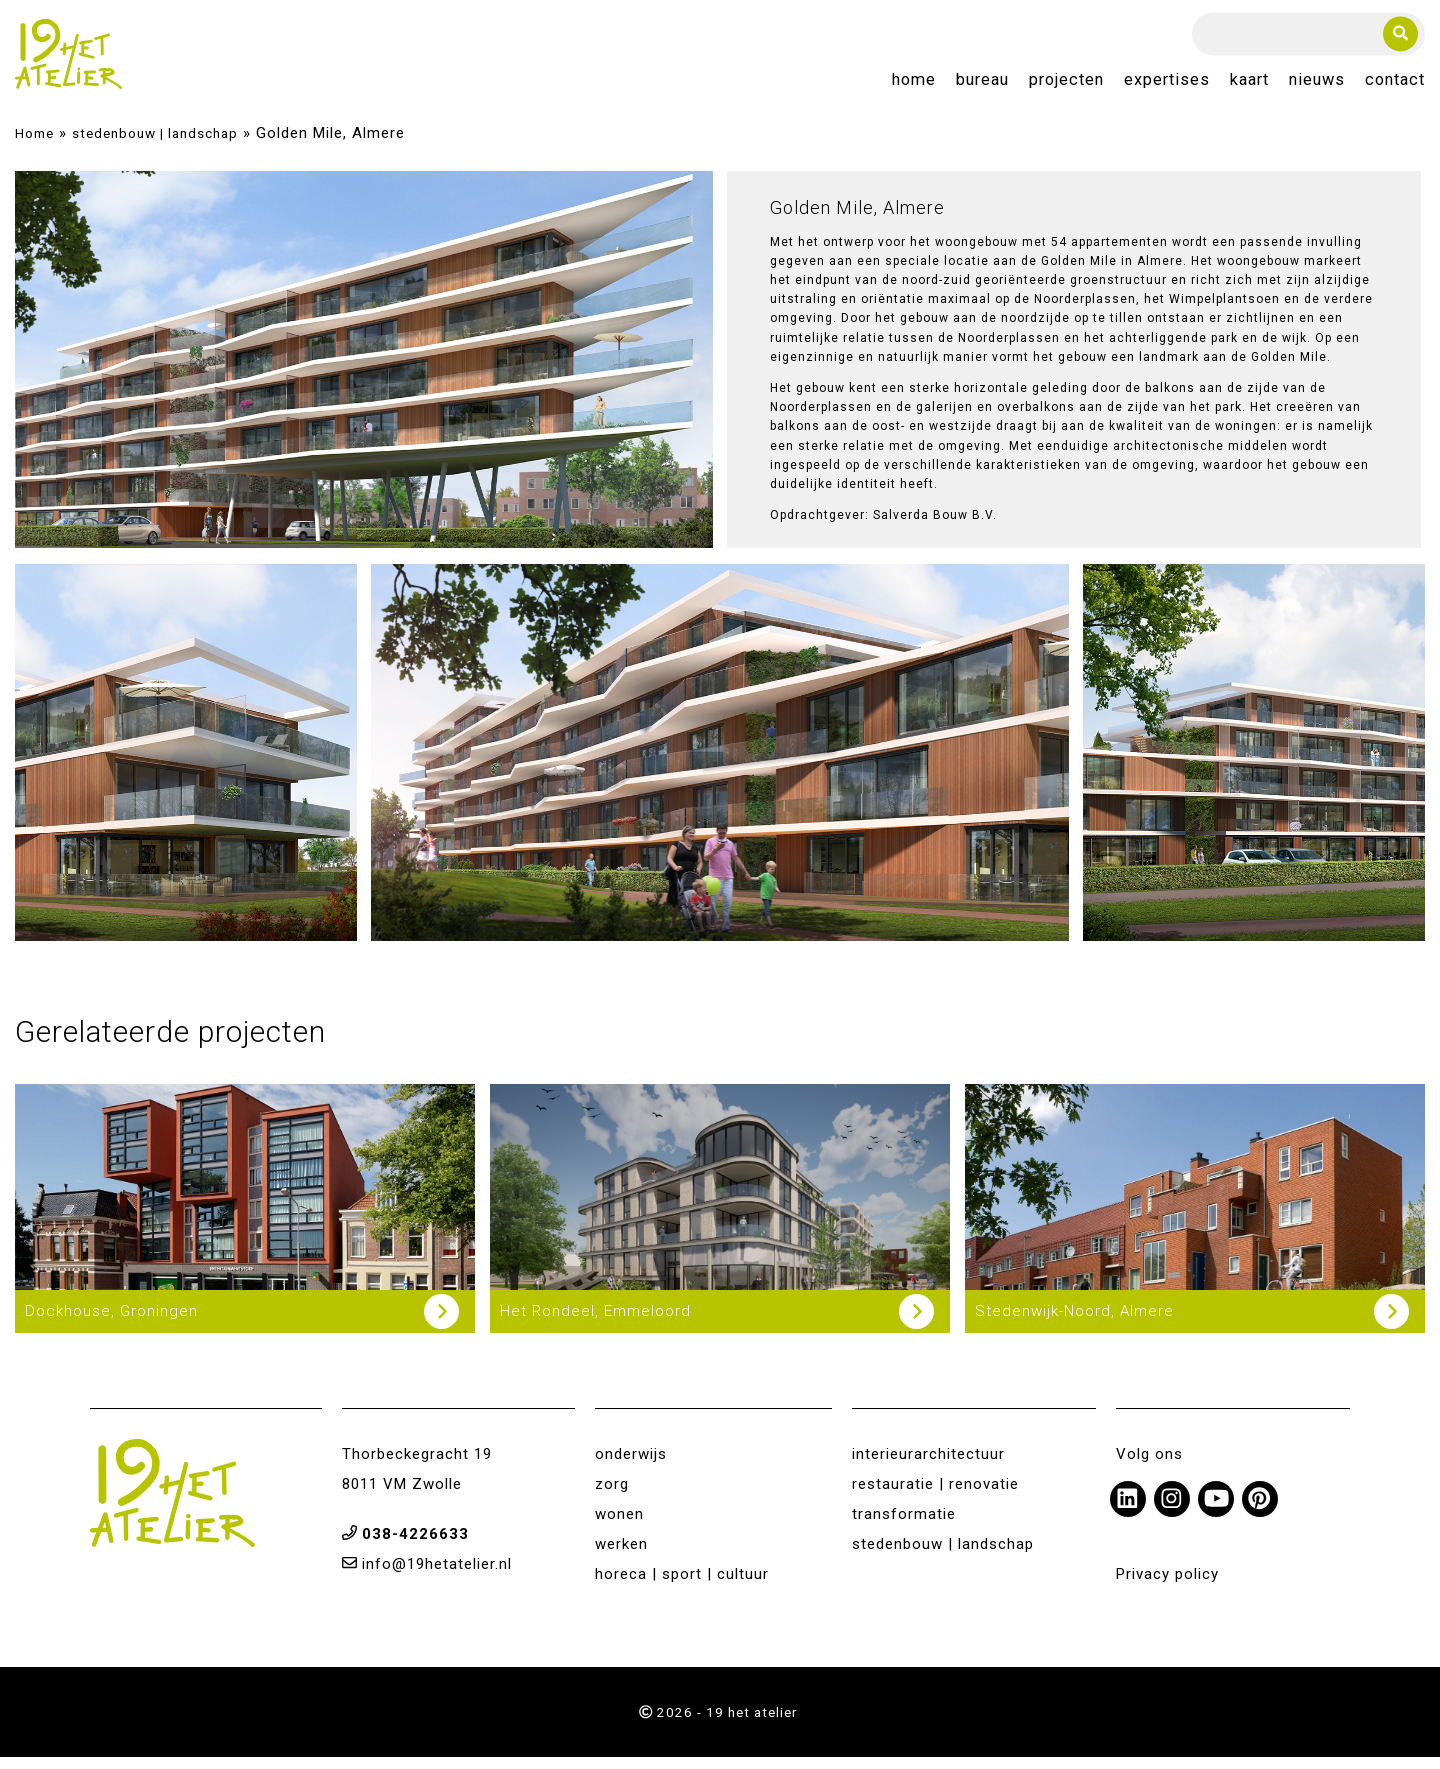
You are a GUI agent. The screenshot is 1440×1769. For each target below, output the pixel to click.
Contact (1395, 86)
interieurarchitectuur (928, 1465)
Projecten (1066, 86)
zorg (612, 1495)
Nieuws (1317, 86)
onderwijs (631, 1465)
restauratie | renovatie (935, 1495)
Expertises (1167, 86)
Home (914, 86)
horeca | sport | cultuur (682, 1585)
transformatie (904, 1525)
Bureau (982, 86)
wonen (619, 1525)
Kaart (1249, 86)
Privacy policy (1167, 1585)
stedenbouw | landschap (155, 145)
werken (621, 1555)
